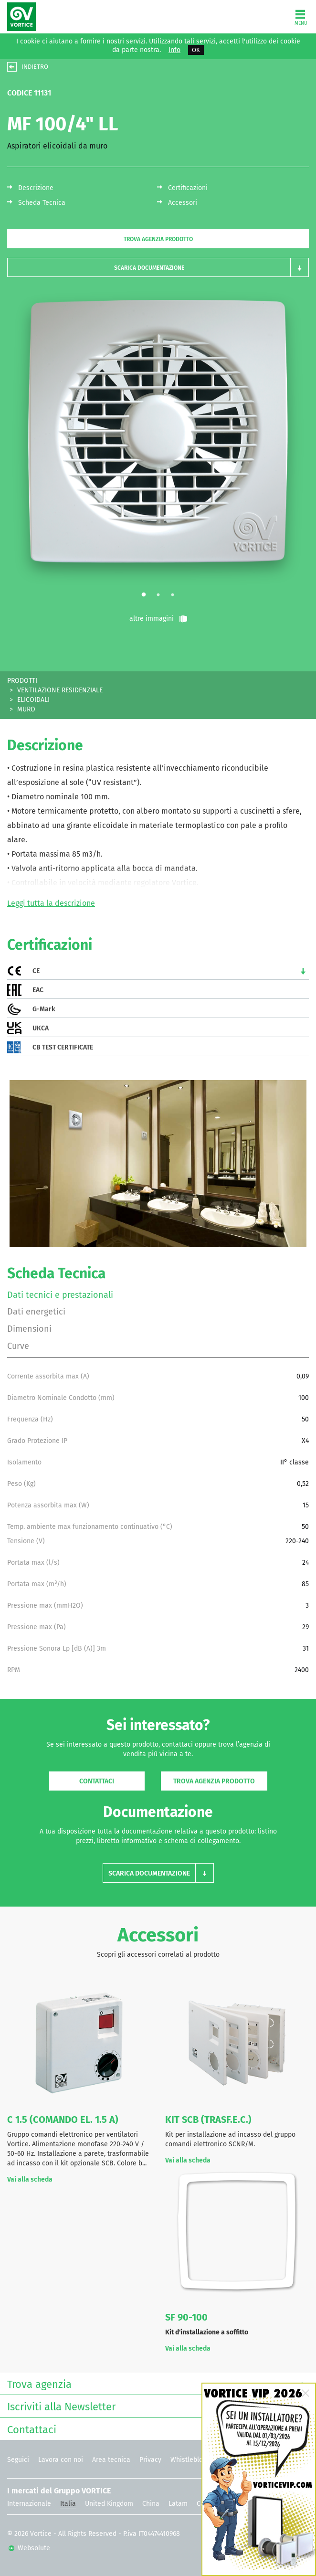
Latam (178, 2504)
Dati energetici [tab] (36, 1311)
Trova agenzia (155, 2383)
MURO (26, 709)
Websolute (29, 2548)
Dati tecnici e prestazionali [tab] (60, 1295)
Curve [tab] (18, 1346)
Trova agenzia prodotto (158, 239)
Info (174, 50)
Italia (68, 2504)
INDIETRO (34, 66)
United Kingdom (109, 2504)
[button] (158, 267)
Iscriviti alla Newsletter (155, 2405)
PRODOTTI (22, 681)
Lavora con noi (60, 2460)
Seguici (18, 2460)
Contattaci (96, 1781)
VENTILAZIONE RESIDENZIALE (60, 690)
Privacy (150, 2460)
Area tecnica (111, 2460)
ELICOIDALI (33, 700)
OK (196, 49)
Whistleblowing (193, 2460)
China (150, 2504)
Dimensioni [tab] (29, 1329)
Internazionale (29, 2504)
